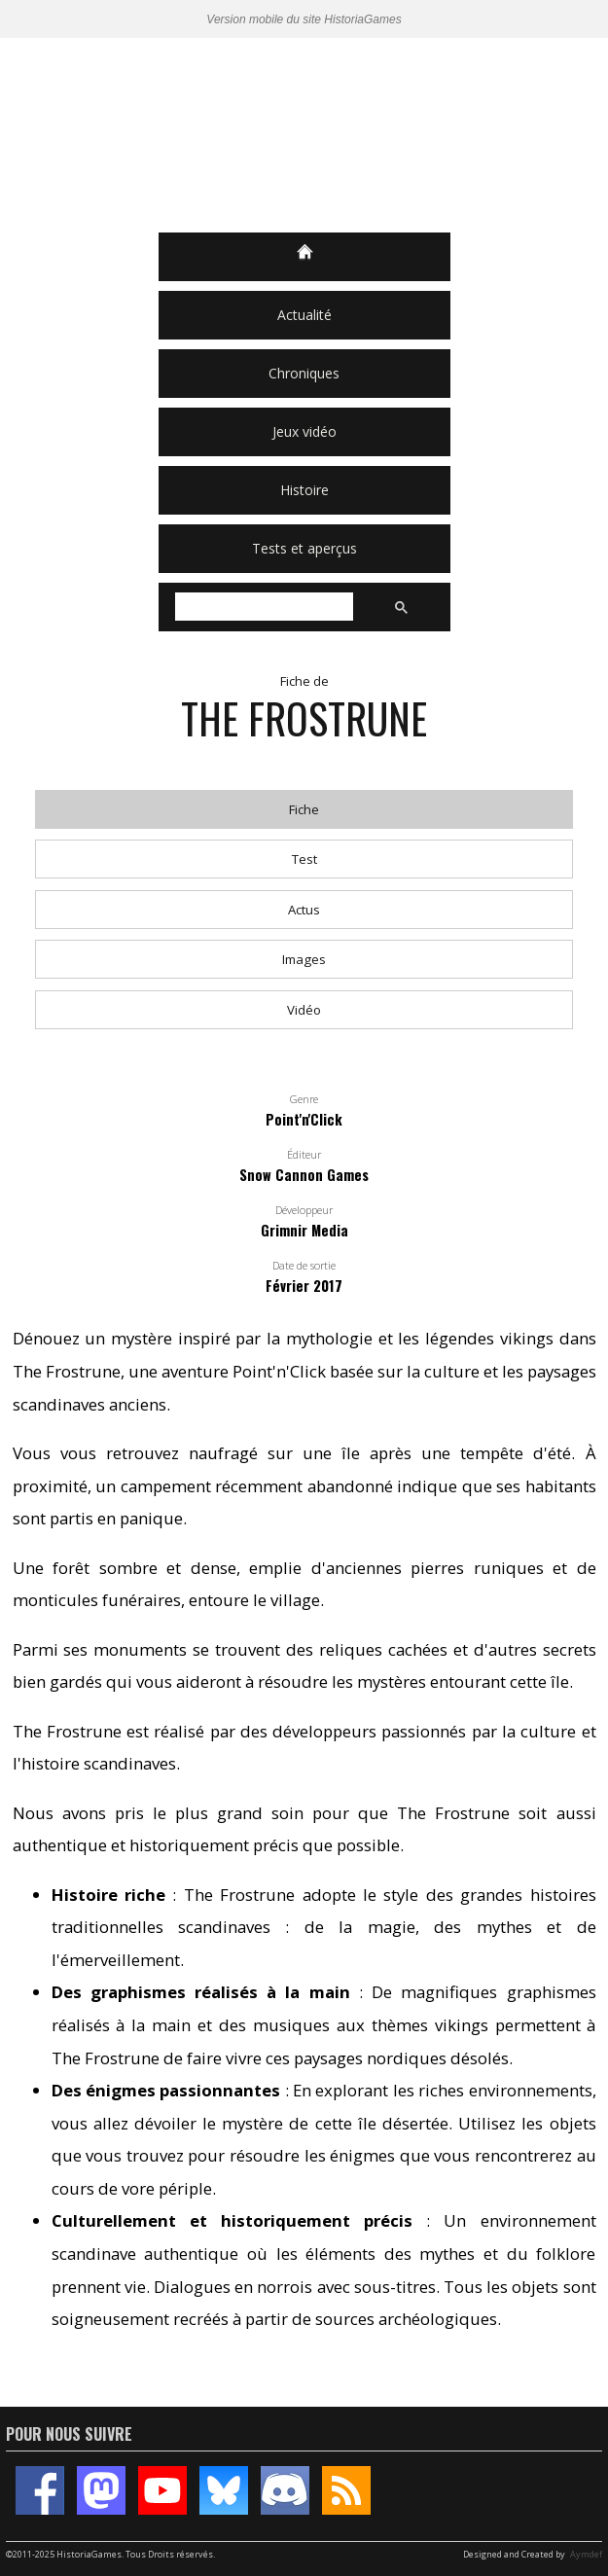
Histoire (304, 490)
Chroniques (304, 373)
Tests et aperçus (304, 548)
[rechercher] (262, 607)
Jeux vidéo (304, 431)
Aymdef (586, 2554)
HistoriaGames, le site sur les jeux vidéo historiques (304, 135)
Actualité (304, 314)
